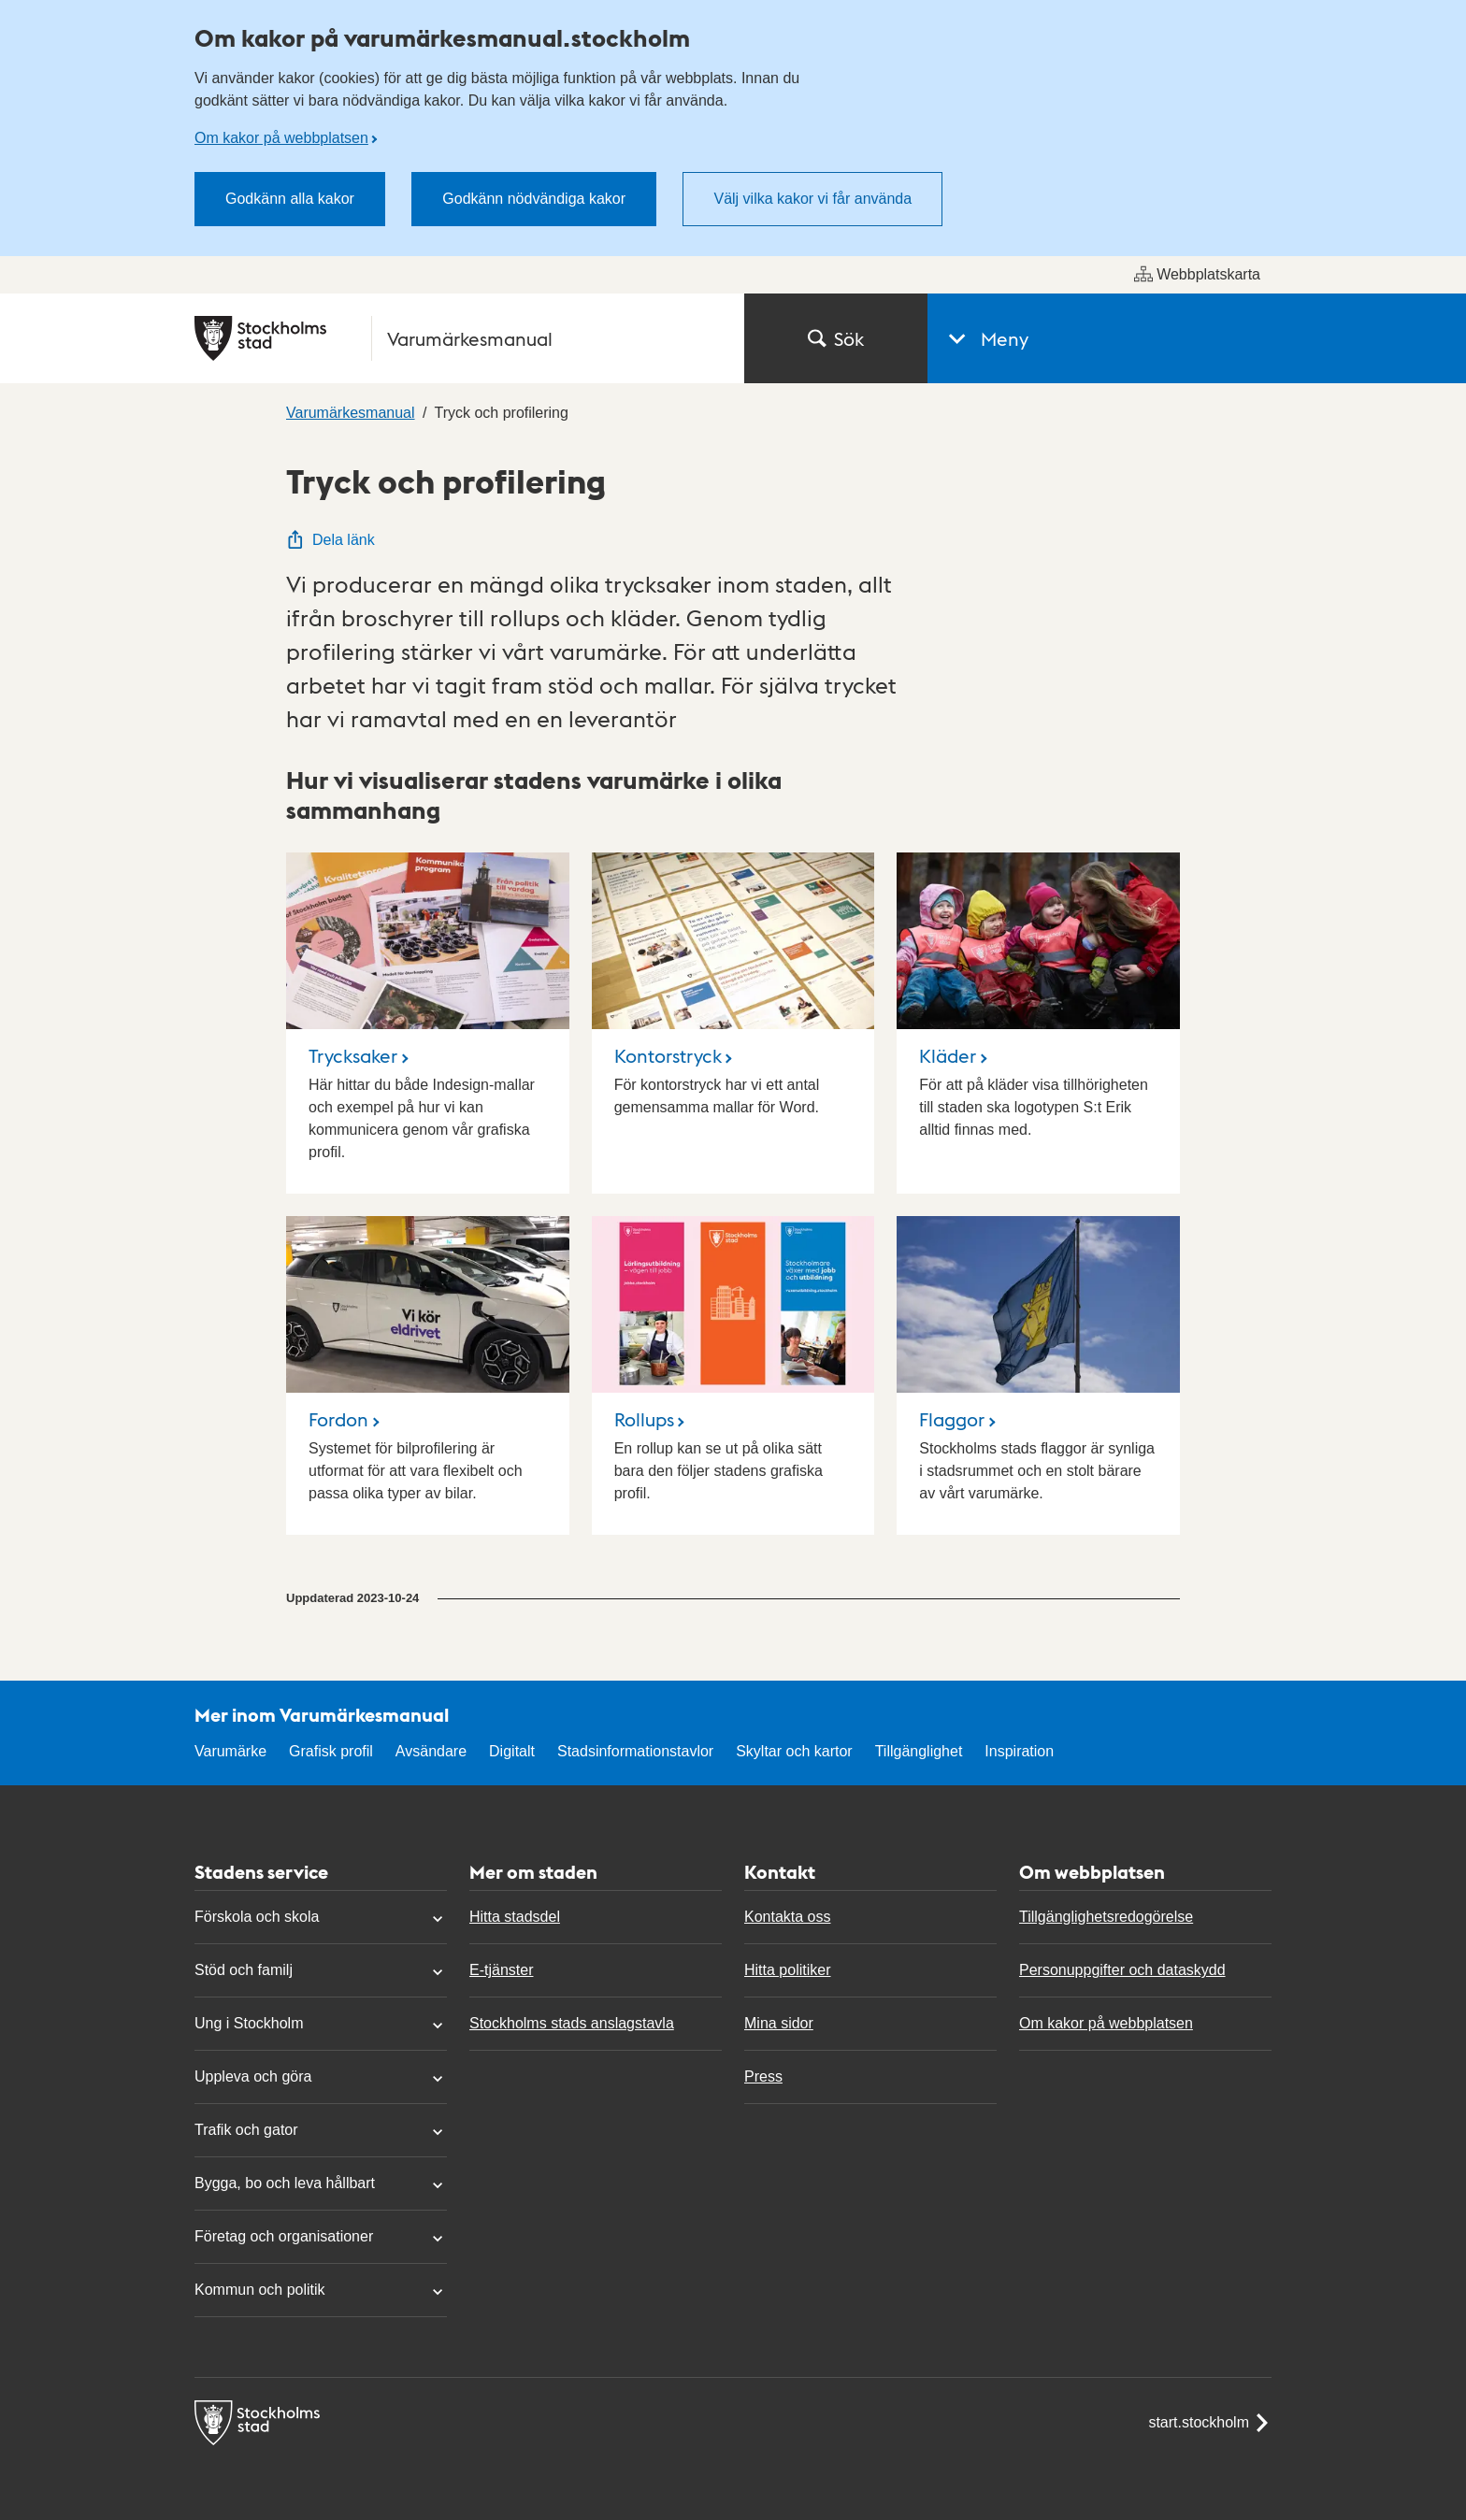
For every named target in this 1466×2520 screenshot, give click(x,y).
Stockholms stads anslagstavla (571, 2023)
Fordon (338, 1419)
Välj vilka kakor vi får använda (812, 199)
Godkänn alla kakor (289, 199)
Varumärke (230, 1751)
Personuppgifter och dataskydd (1122, 1970)
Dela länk (330, 540)
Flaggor (952, 1419)
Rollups (644, 1419)
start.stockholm (1210, 2422)
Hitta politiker (787, 1970)
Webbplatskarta (1197, 274)
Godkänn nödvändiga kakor (533, 199)
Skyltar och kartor (794, 1751)
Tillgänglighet (919, 1751)
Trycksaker (353, 1055)
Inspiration (1019, 1751)
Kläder (947, 1055)
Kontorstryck (668, 1055)
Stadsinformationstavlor (635, 1751)
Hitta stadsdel (514, 1917)
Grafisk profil (331, 1751)
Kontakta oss (787, 1917)
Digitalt (512, 1751)
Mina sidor (778, 2023)
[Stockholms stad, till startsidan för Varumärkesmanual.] (458, 338)
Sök (836, 338)
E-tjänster (501, 1970)
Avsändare (431, 1751)
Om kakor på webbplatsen (281, 138)
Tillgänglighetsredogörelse (1106, 1917)
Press (763, 2076)
